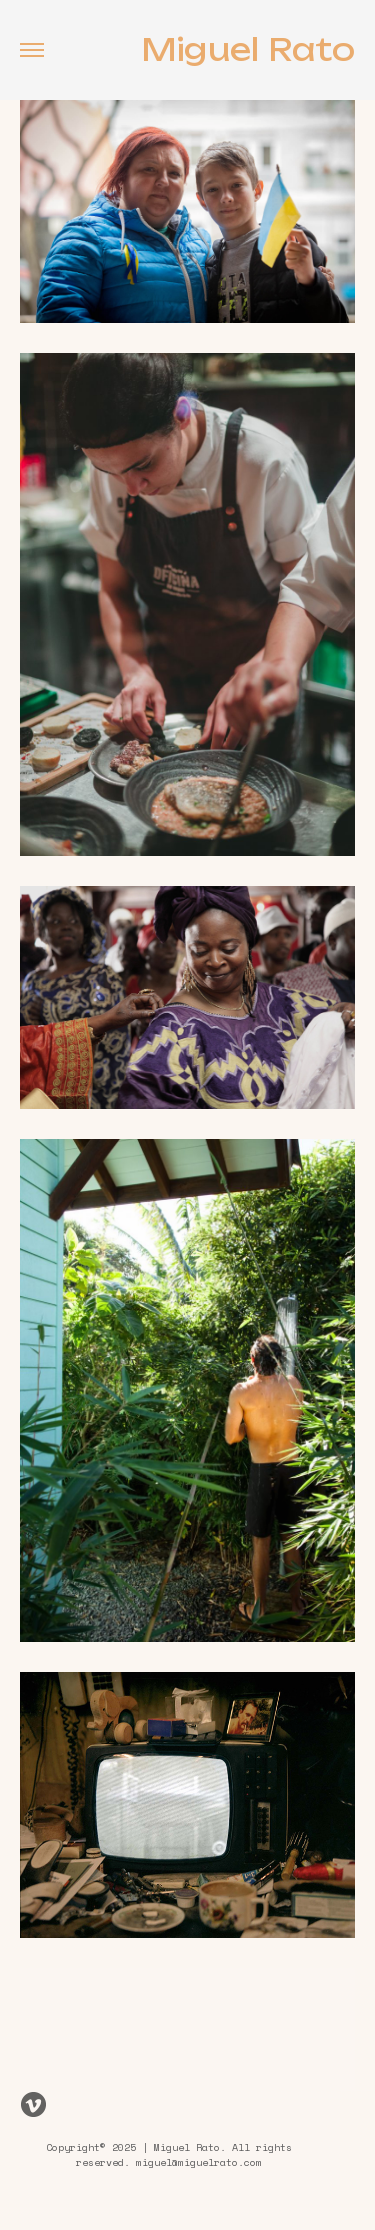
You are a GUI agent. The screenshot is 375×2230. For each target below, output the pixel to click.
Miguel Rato (248, 50)
